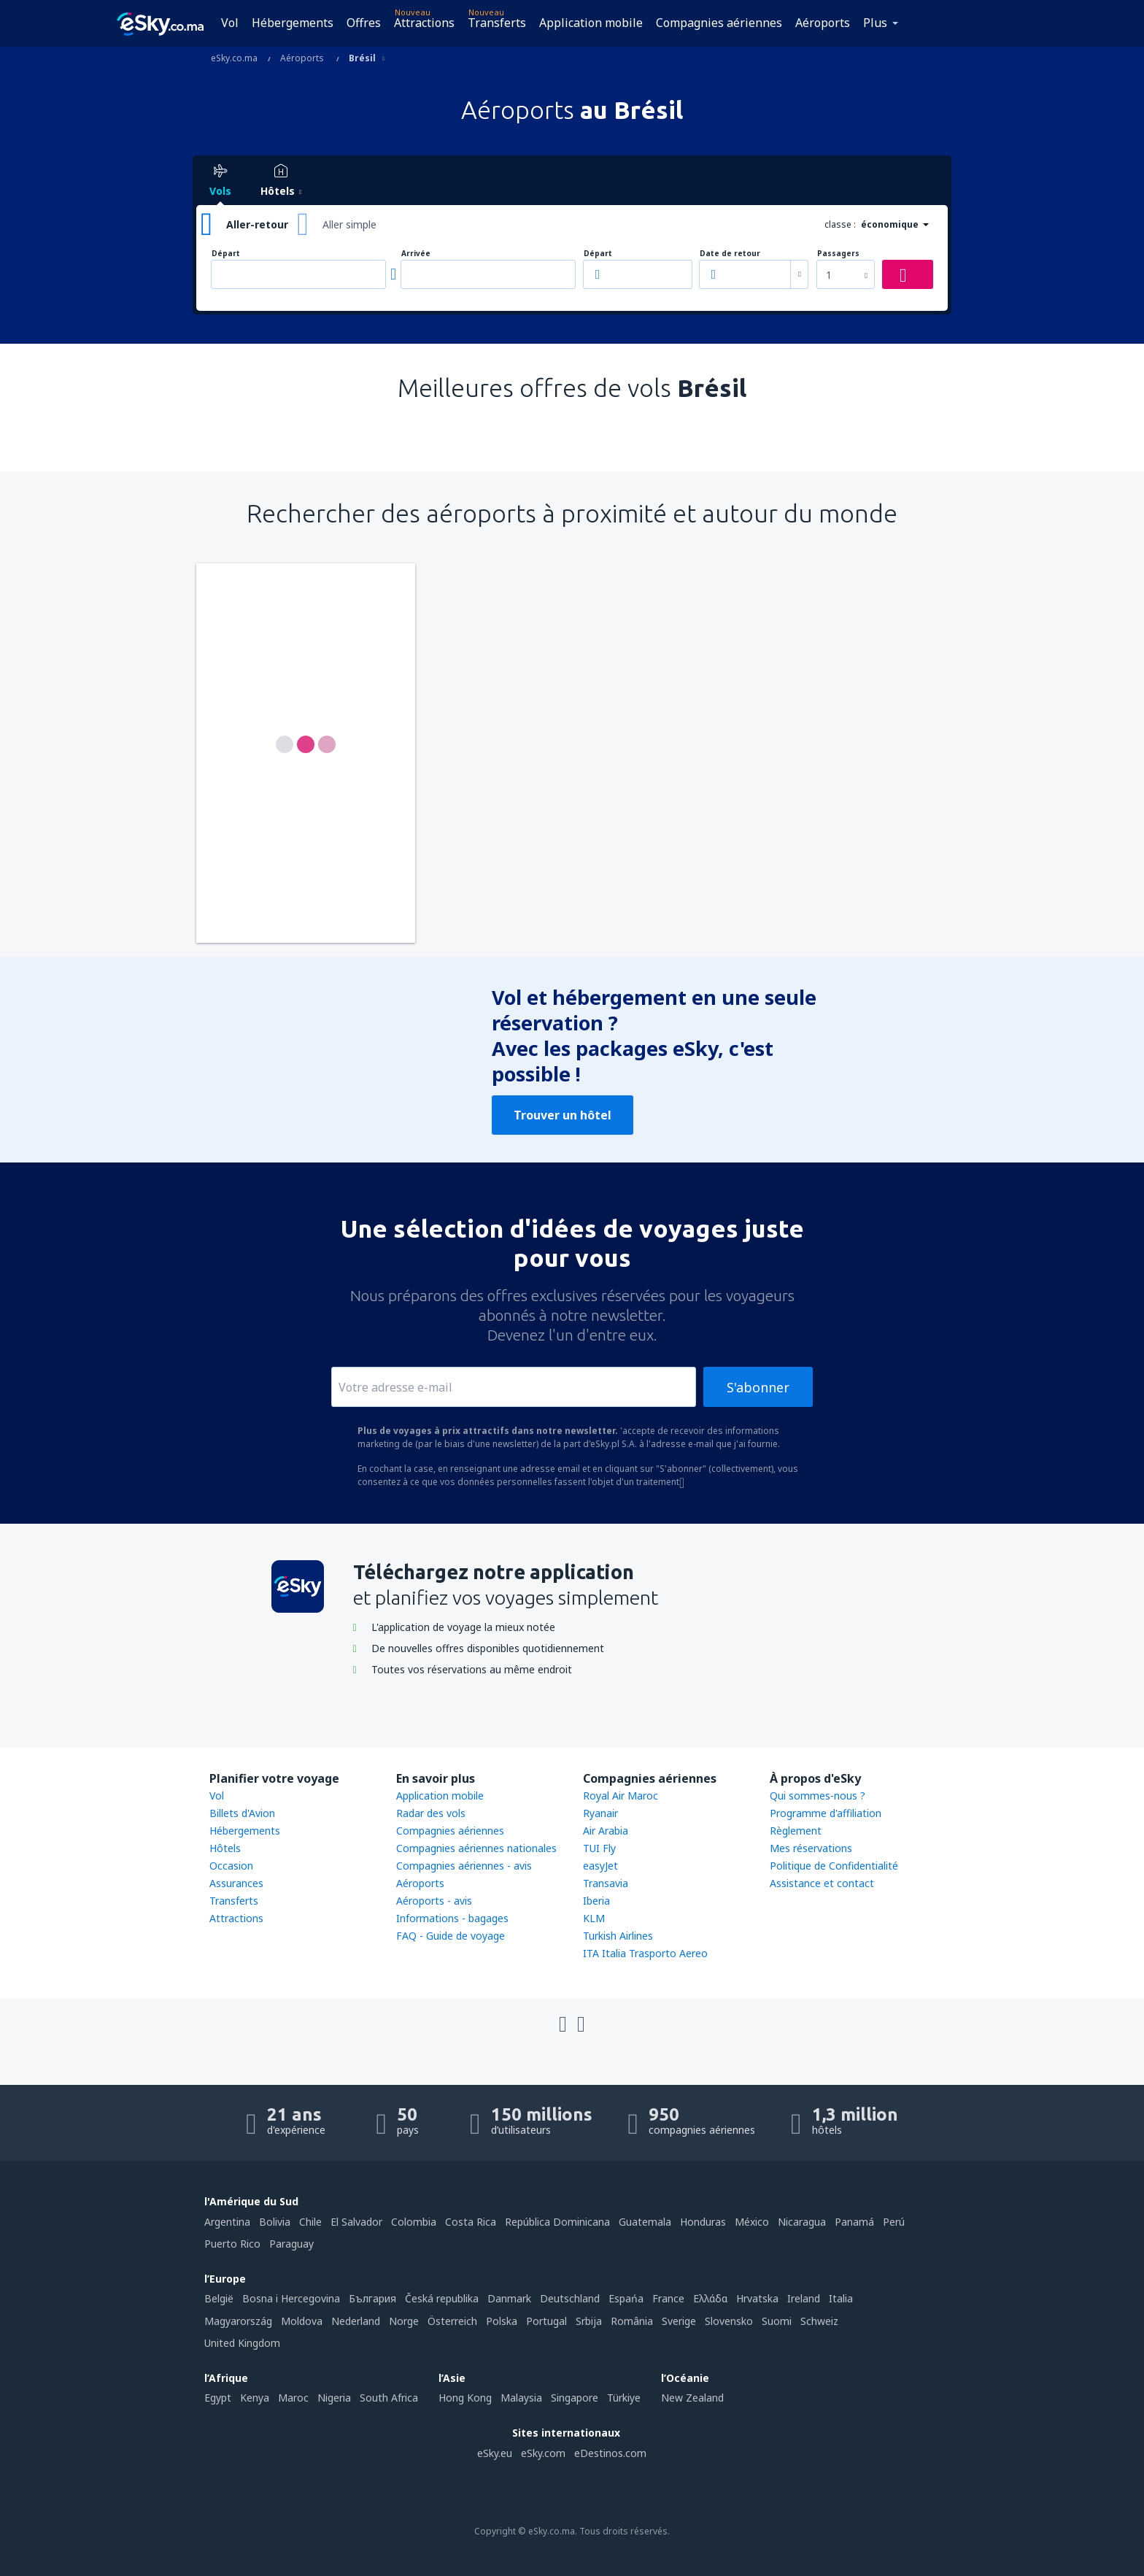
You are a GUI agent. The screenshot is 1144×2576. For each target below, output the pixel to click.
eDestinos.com (610, 2453)
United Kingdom (242, 2343)
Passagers (838, 253)
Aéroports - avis (434, 1901)
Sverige (679, 2321)
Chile (310, 2222)
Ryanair (600, 1813)
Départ (226, 253)
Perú (894, 2222)
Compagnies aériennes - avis (464, 1866)
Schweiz (819, 2321)
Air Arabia (605, 1830)
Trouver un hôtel (562, 1115)
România (632, 2321)
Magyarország (238, 2321)
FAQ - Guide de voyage (450, 1936)
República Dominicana (557, 2222)
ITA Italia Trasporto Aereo (645, 1953)
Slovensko (729, 2321)
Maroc (293, 2398)
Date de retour (730, 253)
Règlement (796, 1830)
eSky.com (543, 2453)
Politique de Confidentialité (834, 1866)
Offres (364, 23)
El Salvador (356, 2222)
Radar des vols (430, 1813)
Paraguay (291, 2244)
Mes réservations (811, 1848)
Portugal (546, 2321)
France (668, 2298)
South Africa (389, 2398)
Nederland (355, 2321)
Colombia (413, 2222)
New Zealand (692, 2398)
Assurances (236, 1883)
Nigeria (334, 2398)
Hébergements (292, 23)
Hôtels (225, 1848)
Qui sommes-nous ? (817, 1795)
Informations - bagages (452, 1918)
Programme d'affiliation (825, 1813)
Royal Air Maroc (620, 1795)
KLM (594, 1918)
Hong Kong (465, 2398)
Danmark (509, 2298)
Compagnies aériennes (719, 23)
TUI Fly (599, 1848)
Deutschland (570, 2298)
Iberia (596, 1901)
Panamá (854, 2222)
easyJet (600, 1866)
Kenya (254, 2398)
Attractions (424, 23)
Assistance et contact (822, 1883)
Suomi (777, 2321)
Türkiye (624, 2398)
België (218, 2298)
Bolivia (274, 2222)
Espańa (626, 2298)
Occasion (231, 1866)
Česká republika (442, 2298)
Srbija (589, 2321)
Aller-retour (257, 224)
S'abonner (758, 1387)
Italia (841, 2298)
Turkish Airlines (618, 1936)
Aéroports (822, 23)
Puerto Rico (232, 2244)
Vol (230, 23)
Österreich (452, 2321)
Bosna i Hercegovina (291, 2298)
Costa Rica (470, 2222)
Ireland (803, 2298)
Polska (501, 2321)
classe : (840, 224)
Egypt (217, 2398)
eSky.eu (494, 2453)
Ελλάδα (710, 2298)
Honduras (703, 2222)
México (752, 2222)
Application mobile (591, 23)
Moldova (301, 2321)
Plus (875, 23)
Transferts (497, 23)
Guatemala (645, 2222)
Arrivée (415, 253)
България (372, 2298)
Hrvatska (757, 2298)
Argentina (227, 2222)
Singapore (574, 2398)
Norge (404, 2321)
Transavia (605, 1883)
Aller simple (349, 224)
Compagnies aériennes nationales (476, 1848)
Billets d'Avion (242, 1813)
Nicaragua (802, 2222)
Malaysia (521, 2398)
